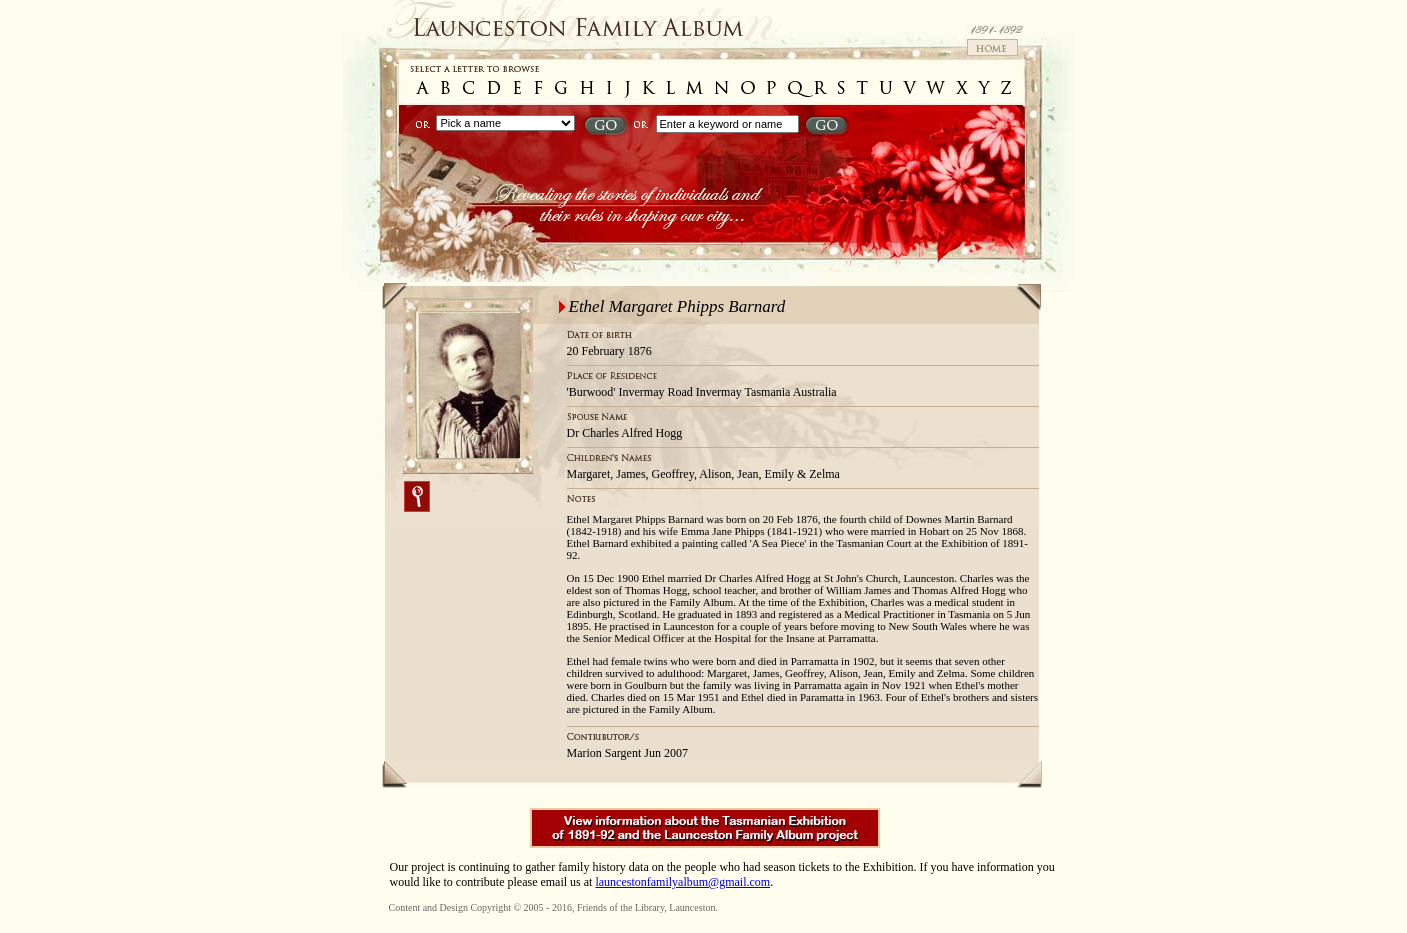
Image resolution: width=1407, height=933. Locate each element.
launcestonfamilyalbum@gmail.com (682, 882)
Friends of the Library (620, 907)
